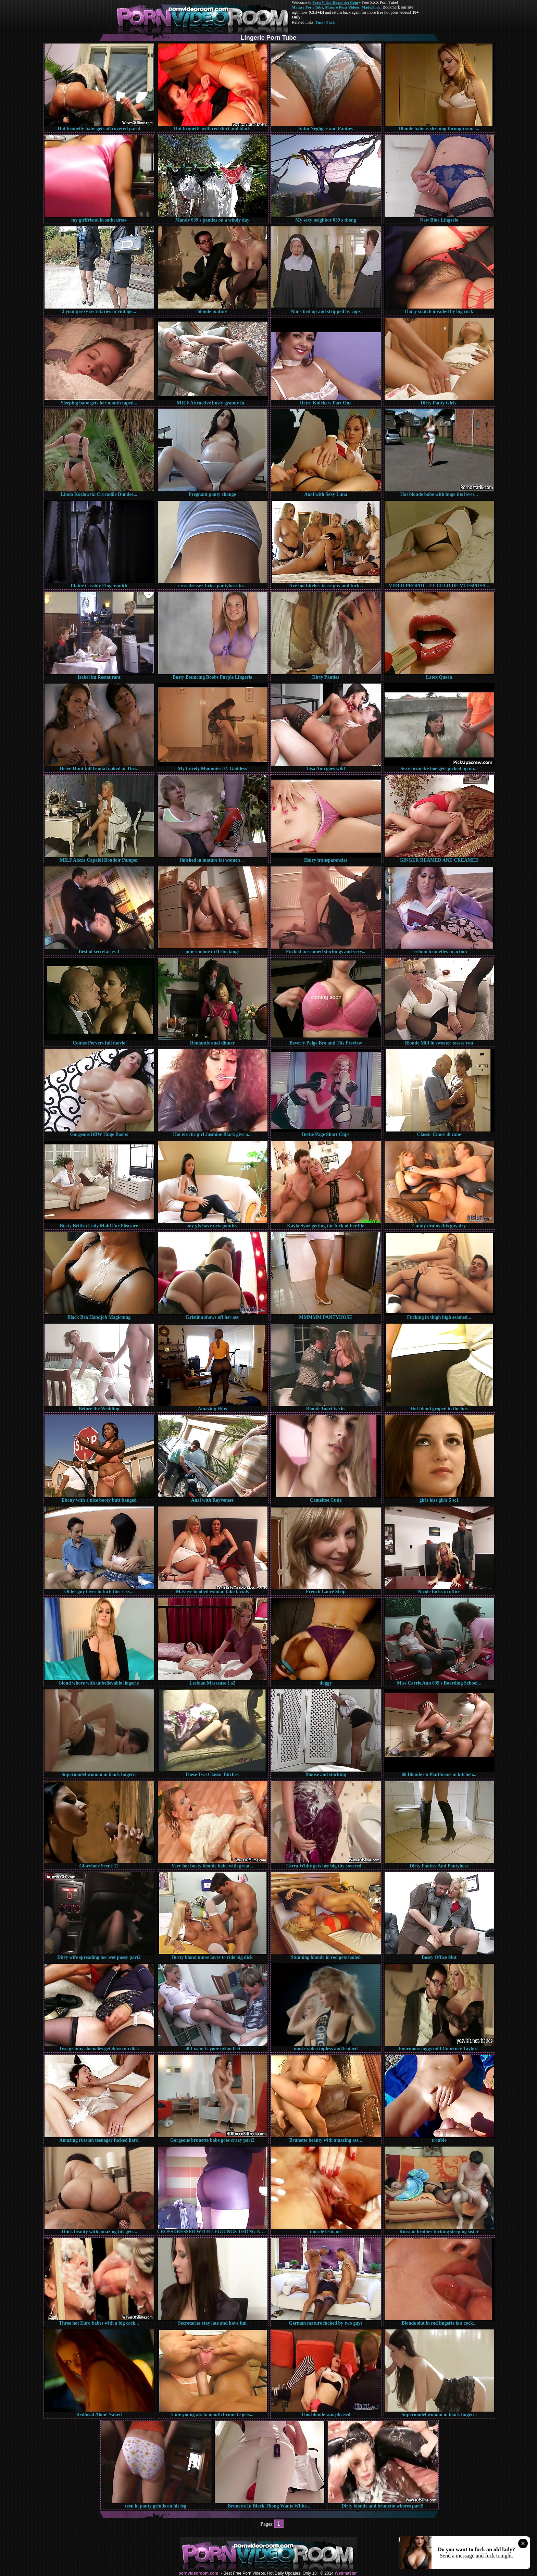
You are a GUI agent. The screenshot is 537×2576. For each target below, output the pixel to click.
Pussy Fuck (325, 22)
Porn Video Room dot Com (335, 2)
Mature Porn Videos (342, 7)
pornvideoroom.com (198, 2573)
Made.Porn (371, 7)
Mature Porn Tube (307, 7)
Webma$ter (346, 2573)
